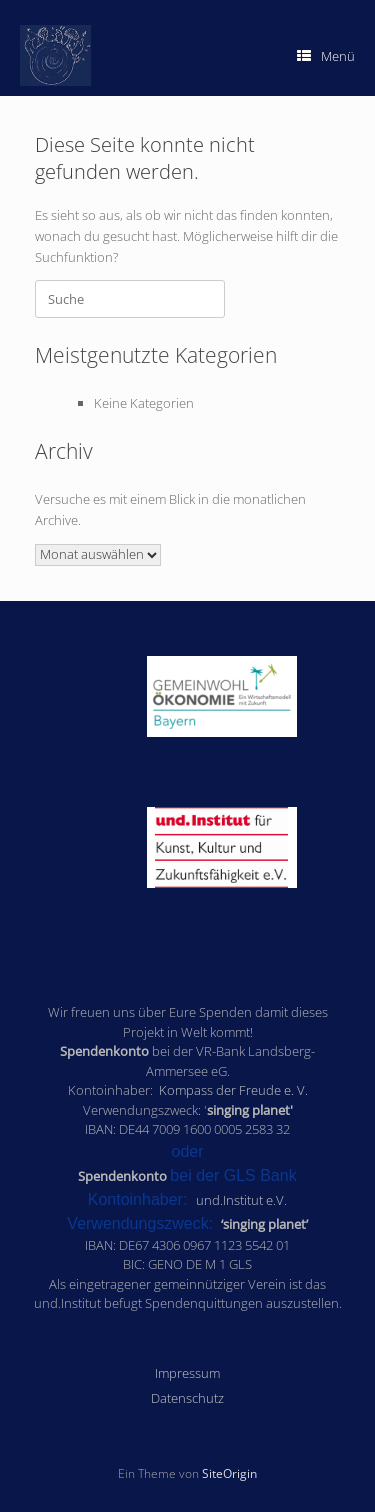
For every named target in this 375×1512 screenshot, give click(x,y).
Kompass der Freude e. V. (233, 1090)
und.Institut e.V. (241, 1200)
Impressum (187, 1373)
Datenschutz (187, 1398)
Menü (326, 56)
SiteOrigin (229, 1473)
